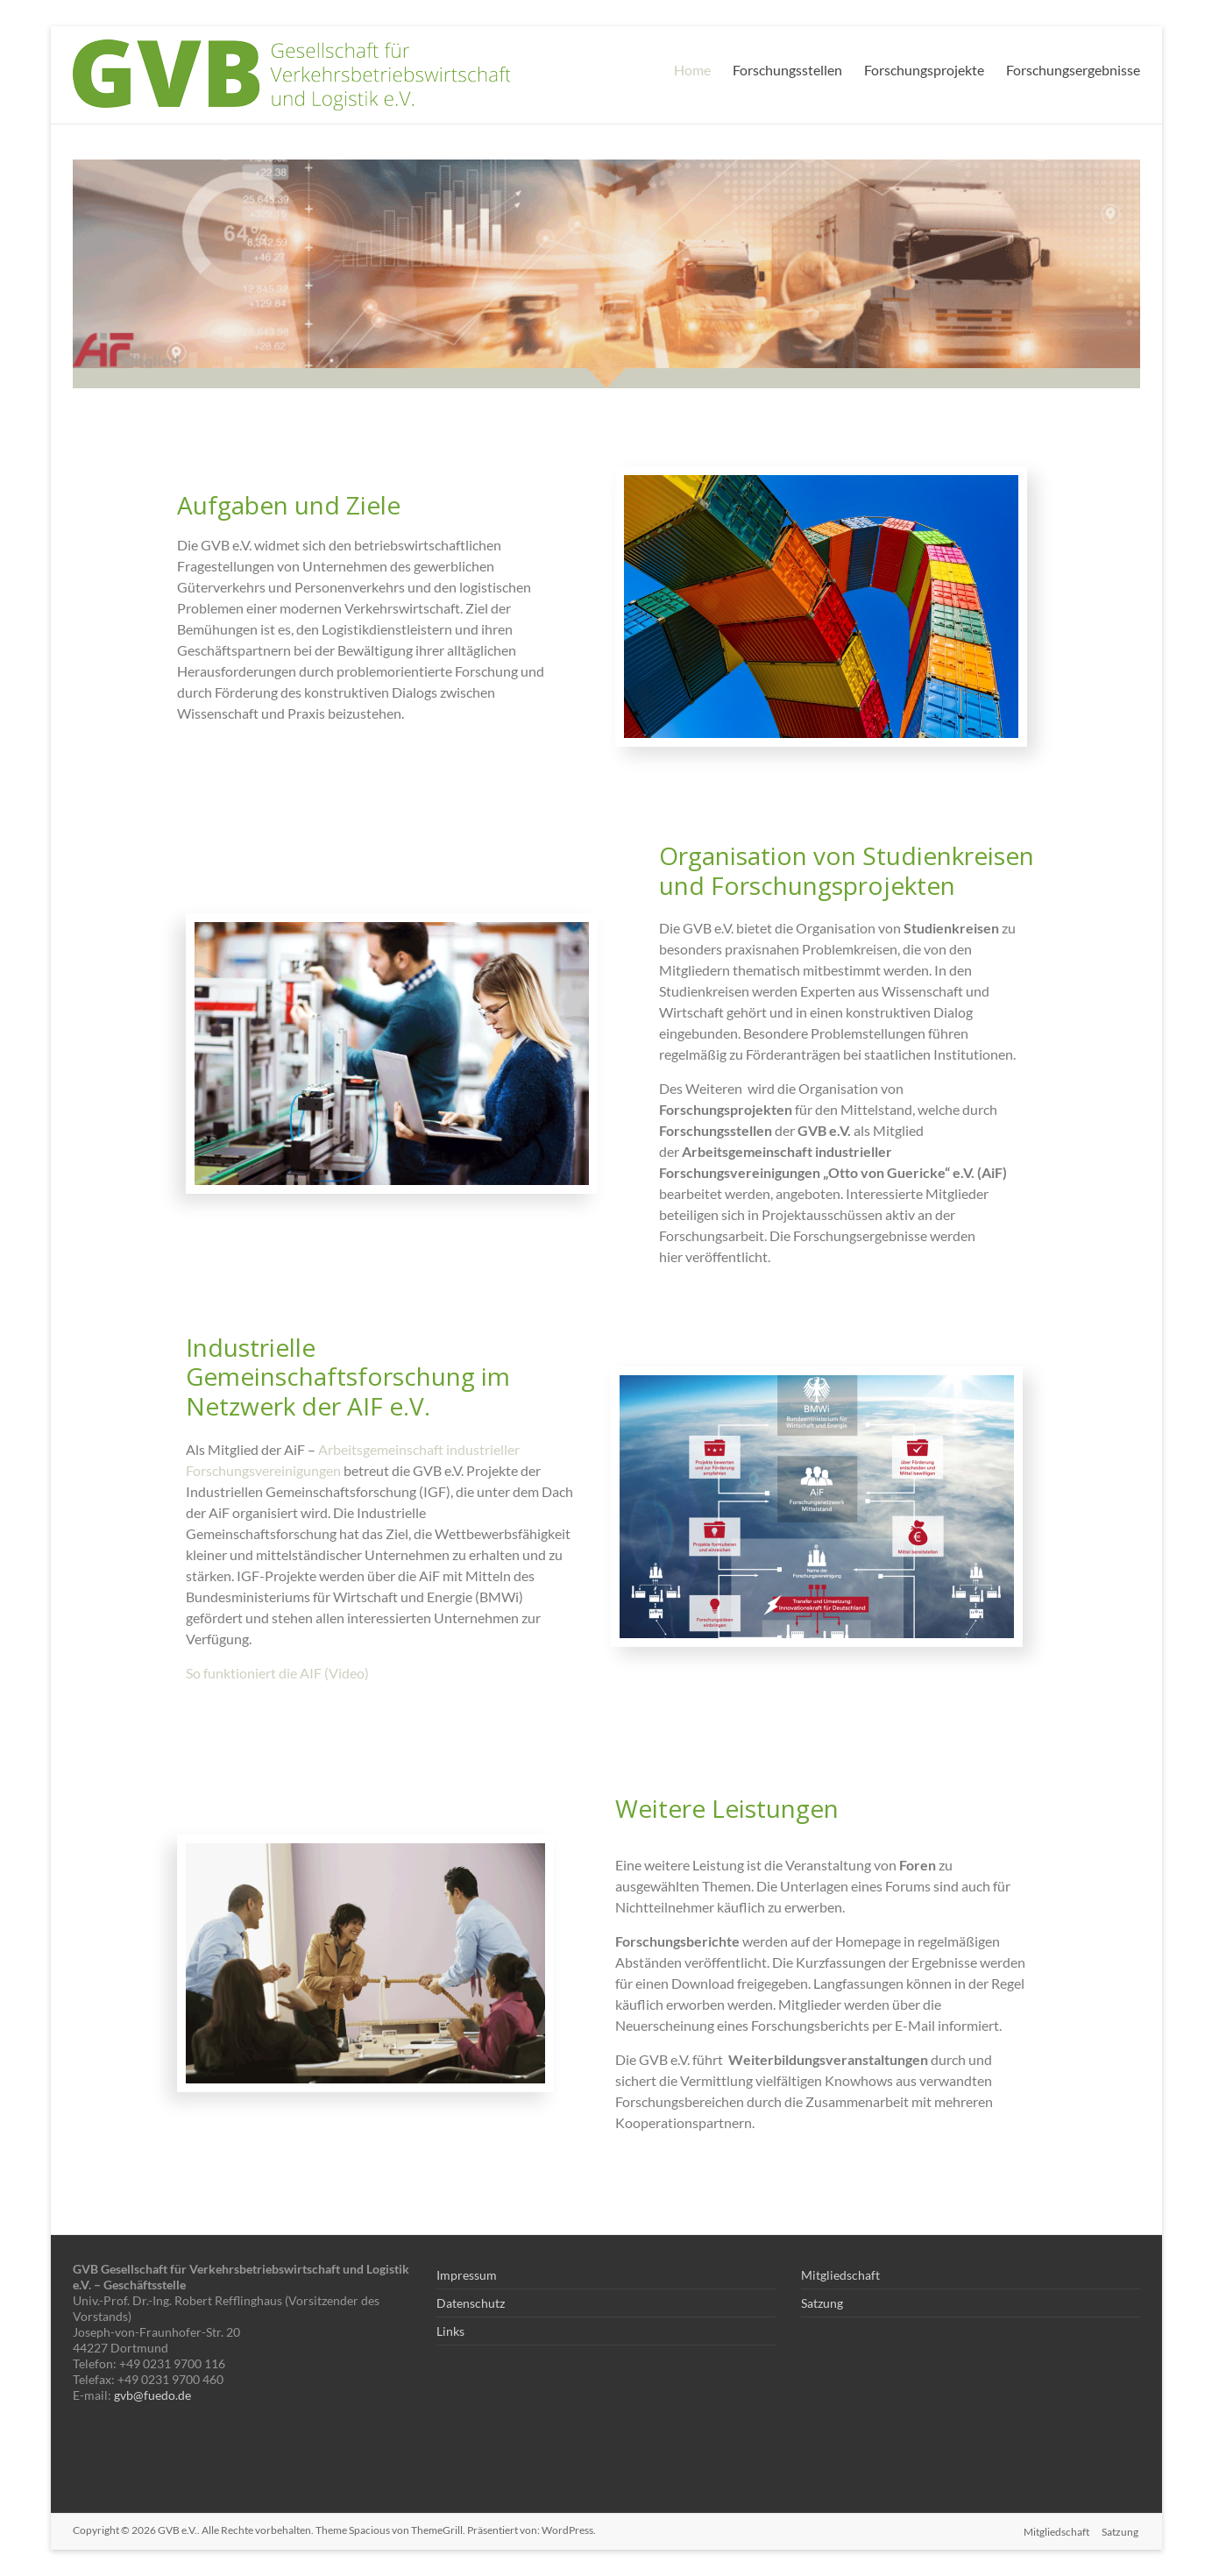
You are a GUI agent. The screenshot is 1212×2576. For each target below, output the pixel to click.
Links (450, 2331)
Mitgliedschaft (840, 2274)
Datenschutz (470, 2303)
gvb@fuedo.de (152, 2395)
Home (692, 69)
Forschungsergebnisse (1073, 69)
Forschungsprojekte (924, 69)
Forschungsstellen (787, 69)
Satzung (822, 2303)
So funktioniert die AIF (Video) (279, 1672)
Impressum (466, 2274)
